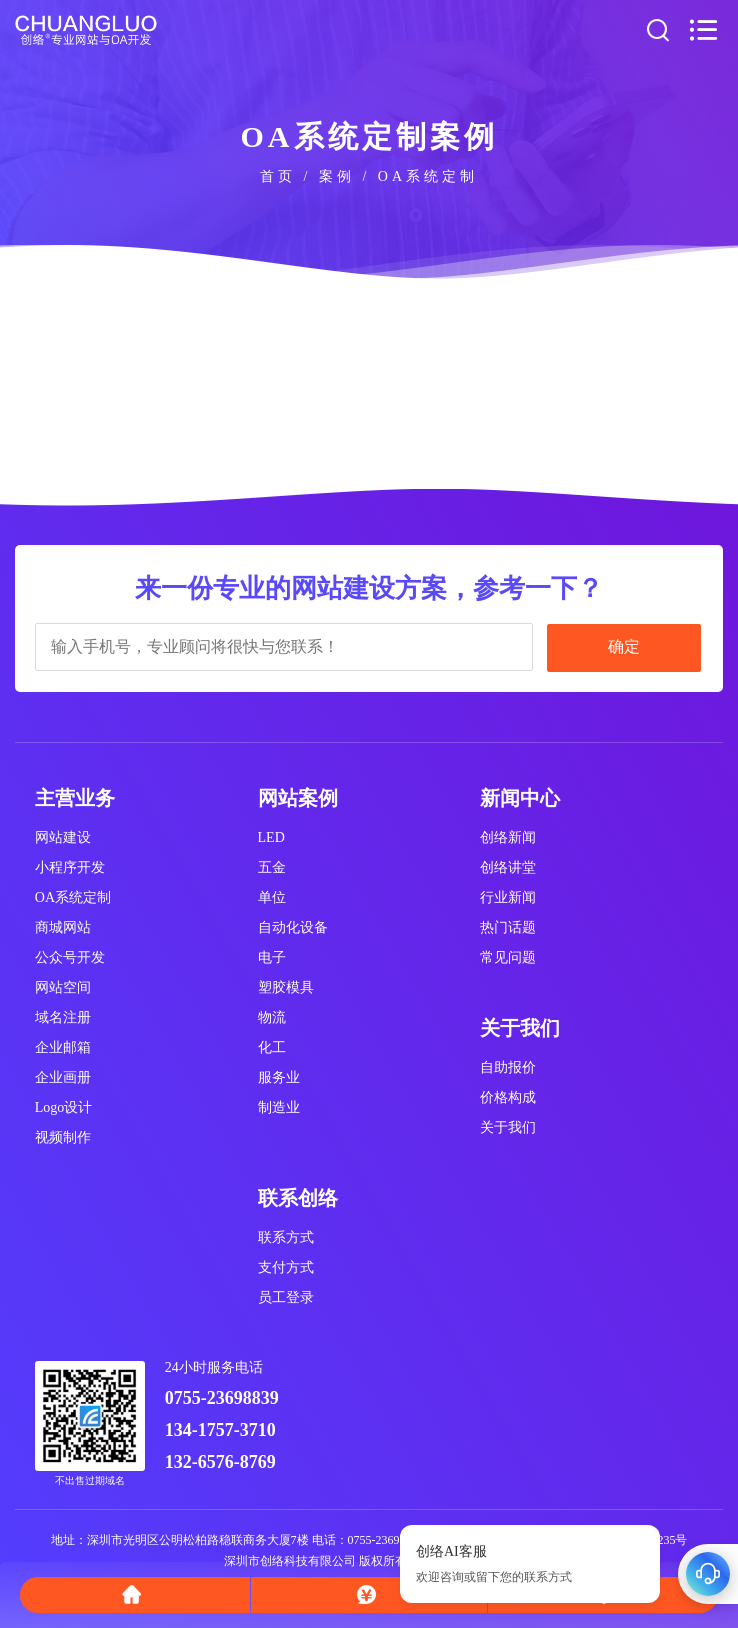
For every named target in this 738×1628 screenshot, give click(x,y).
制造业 (279, 1107)
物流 (272, 1017)
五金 (272, 867)
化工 (272, 1047)
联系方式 (286, 1237)
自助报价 (508, 1067)
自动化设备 (293, 927)
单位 (272, 897)
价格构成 (508, 1097)
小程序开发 (70, 867)
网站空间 (63, 987)
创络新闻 (508, 837)
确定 (624, 646)
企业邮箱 (63, 1047)
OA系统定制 (73, 897)
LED (271, 837)
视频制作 (63, 1137)
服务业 (279, 1077)
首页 (278, 176)
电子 (272, 957)
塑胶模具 (286, 987)
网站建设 (63, 837)
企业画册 (63, 1077)
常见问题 (508, 957)
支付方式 (286, 1267)
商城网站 (63, 927)
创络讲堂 (508, 867)
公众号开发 (70, 957)
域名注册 (63, 1017)
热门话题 (508, 927)
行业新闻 (508, 897)
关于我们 (508, 1127)
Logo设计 (64, 1107)
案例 (337, 176)
